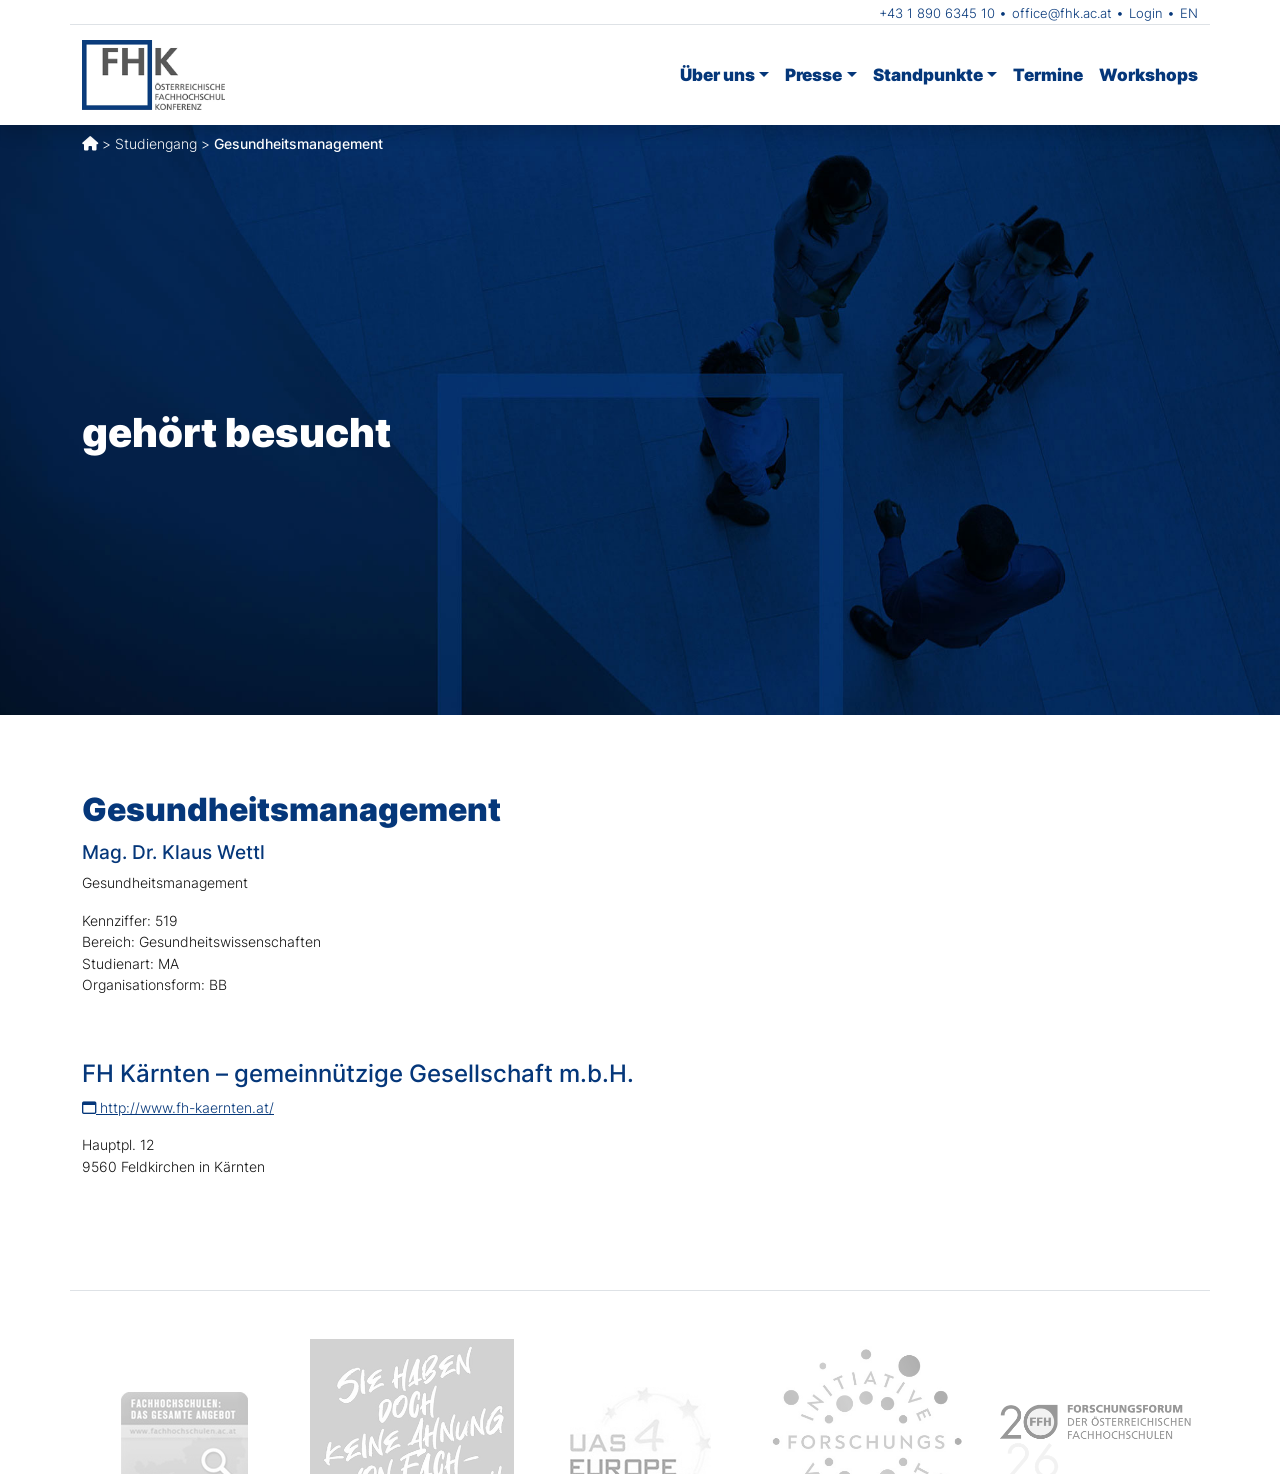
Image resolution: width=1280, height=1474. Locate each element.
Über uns (717, 74)
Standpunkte (928, 74)
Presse (813, 74)
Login (1146, 13)
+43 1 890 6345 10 (937, 13)
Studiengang (156, 143)
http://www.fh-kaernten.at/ (178, 1107)
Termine (1048, 74)
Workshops (1148, 74)
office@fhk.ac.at (1062, 13)
